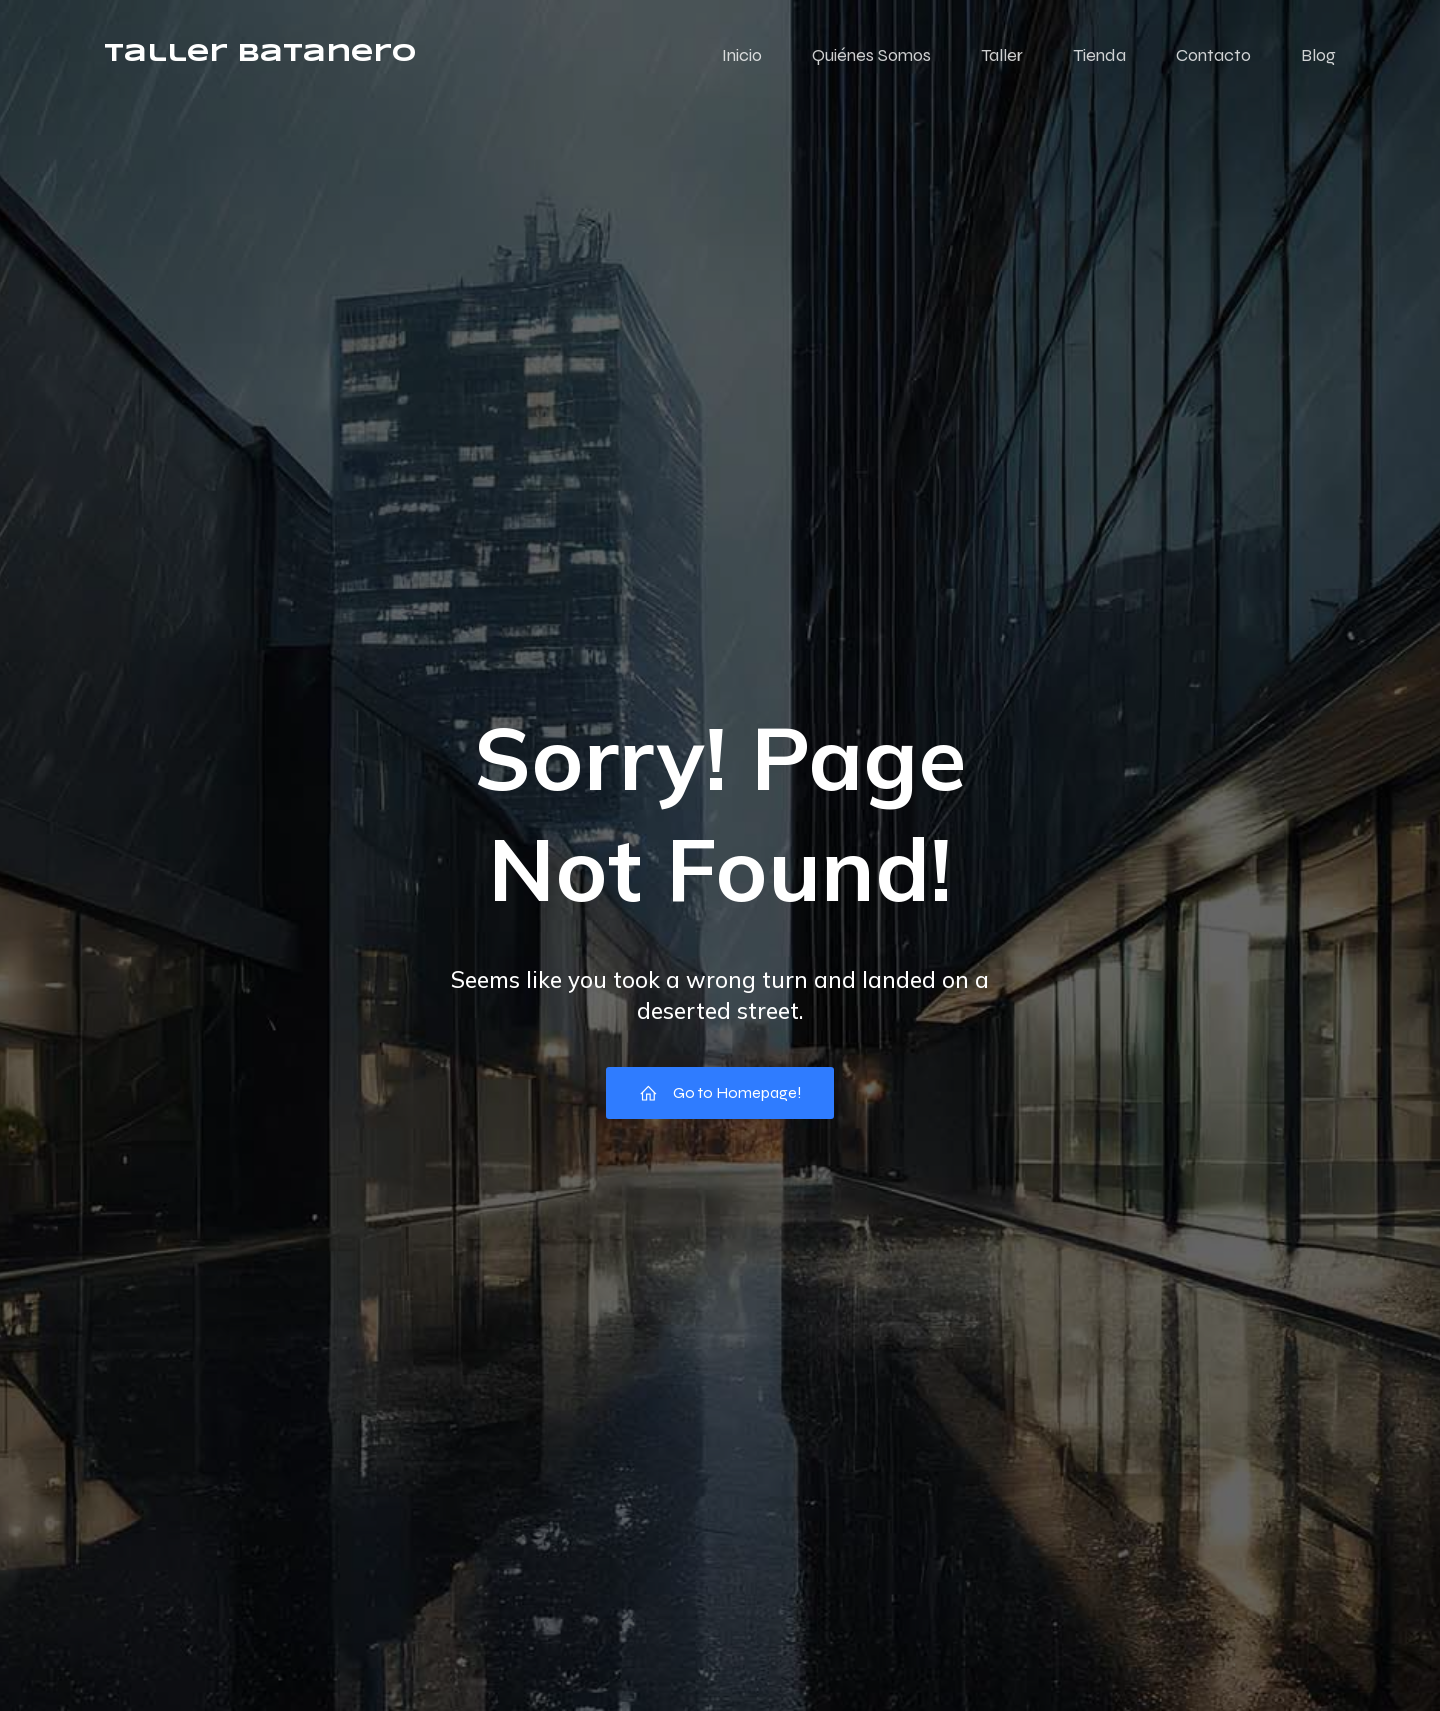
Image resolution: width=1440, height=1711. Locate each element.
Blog (1318, 55)
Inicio (742, 55)
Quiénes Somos (871, 55)
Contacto (1213, 55)
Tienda (1099, 55)
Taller (1002, 55)
